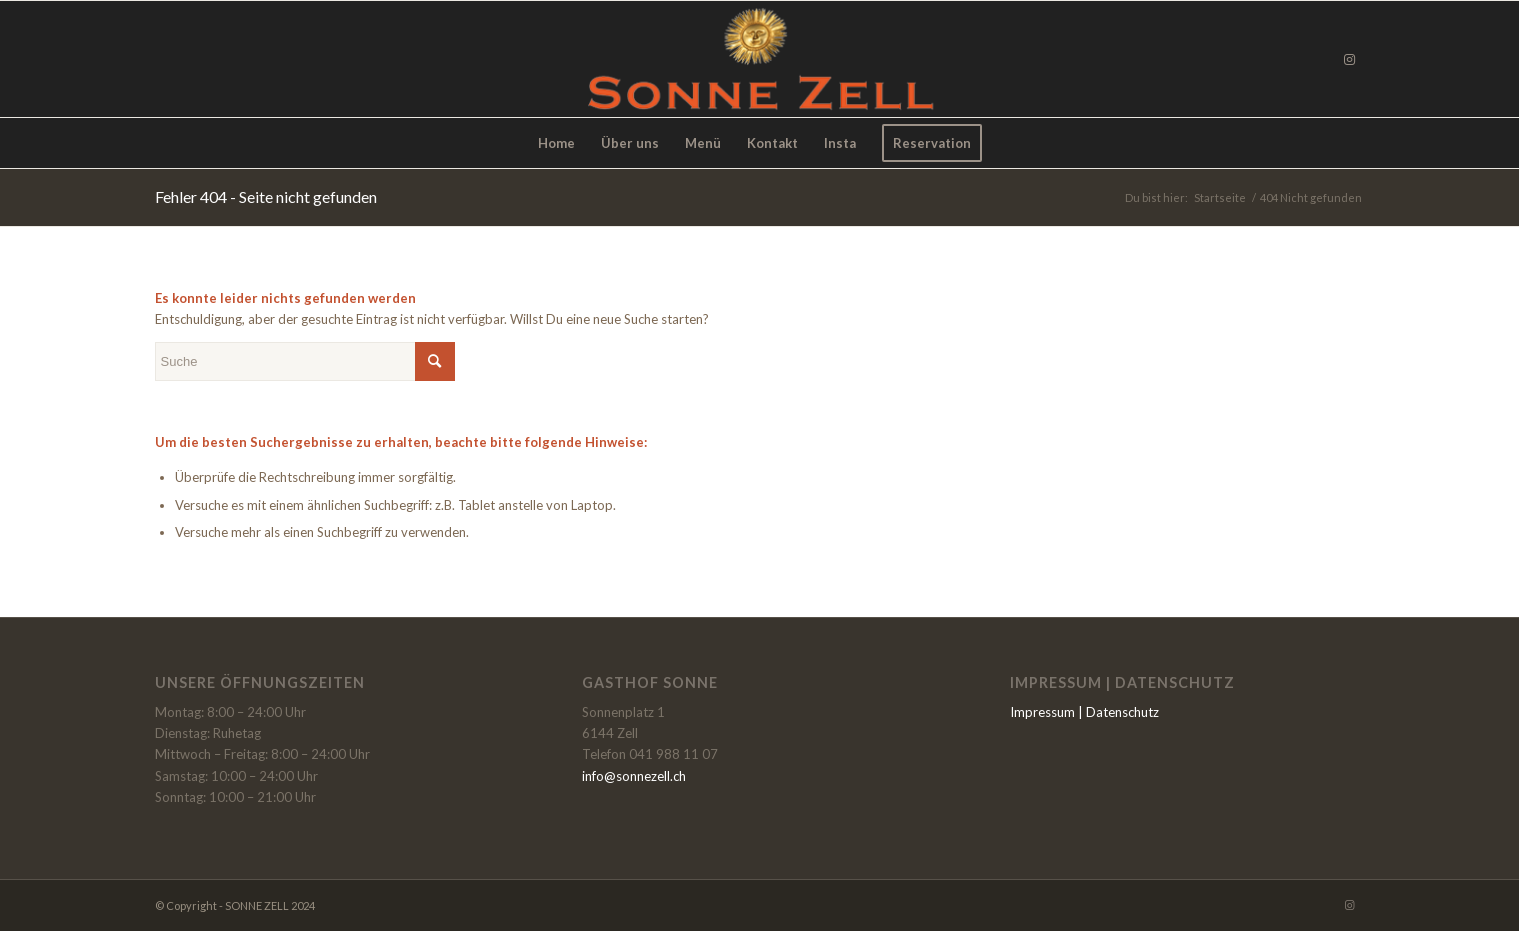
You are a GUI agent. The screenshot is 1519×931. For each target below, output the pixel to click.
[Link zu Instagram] (1350, 59)
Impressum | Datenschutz (1084, 712)
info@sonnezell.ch (634, 776)
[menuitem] (556, 143)
